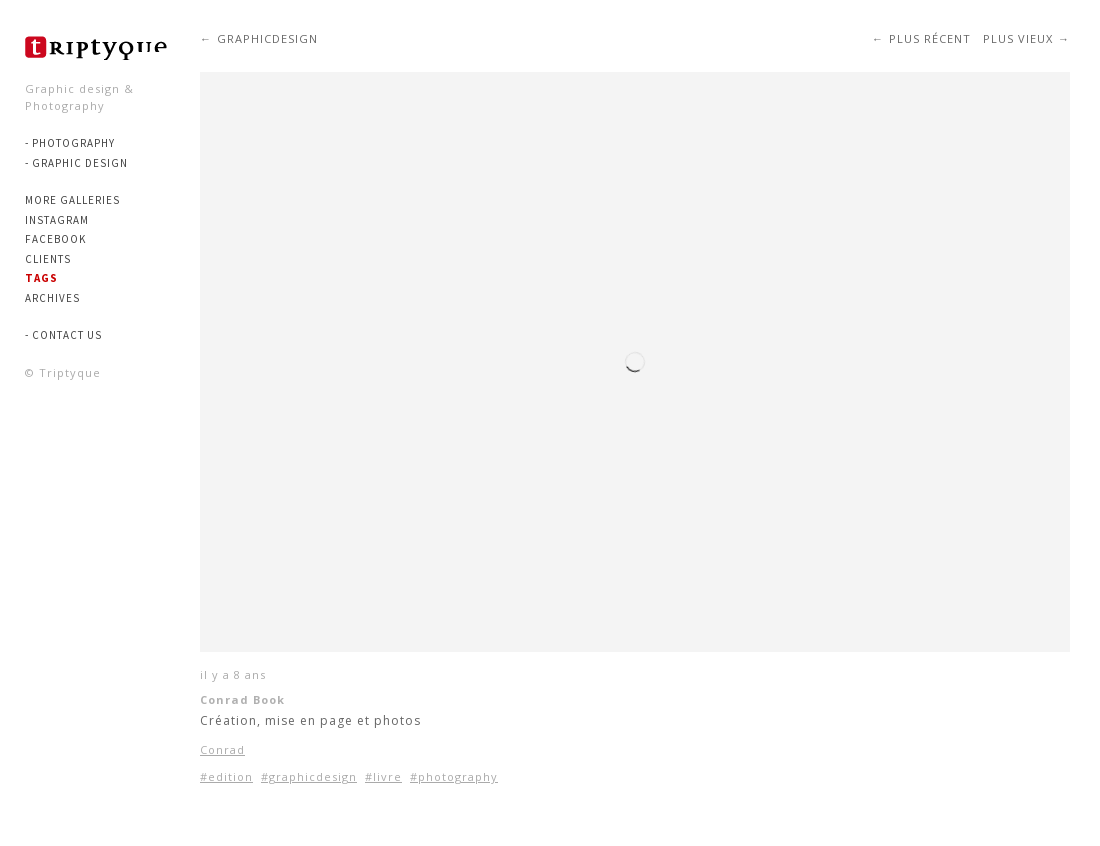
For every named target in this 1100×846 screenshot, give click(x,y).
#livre (383, 776)
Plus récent (930, 38)
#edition (226, 776)
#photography (454, 776)
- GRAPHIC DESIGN (76, 163)
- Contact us (63, 335)
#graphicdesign (309, 776)
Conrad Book (242, 699)
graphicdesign (267, 38)
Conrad (222, 749)
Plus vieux (1018, 38)
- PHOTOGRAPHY (70, 143)
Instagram (57, 220)
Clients (48, 259)
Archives (52, 298)
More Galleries (72, 200)
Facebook (55, 239)
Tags (41, 278)
